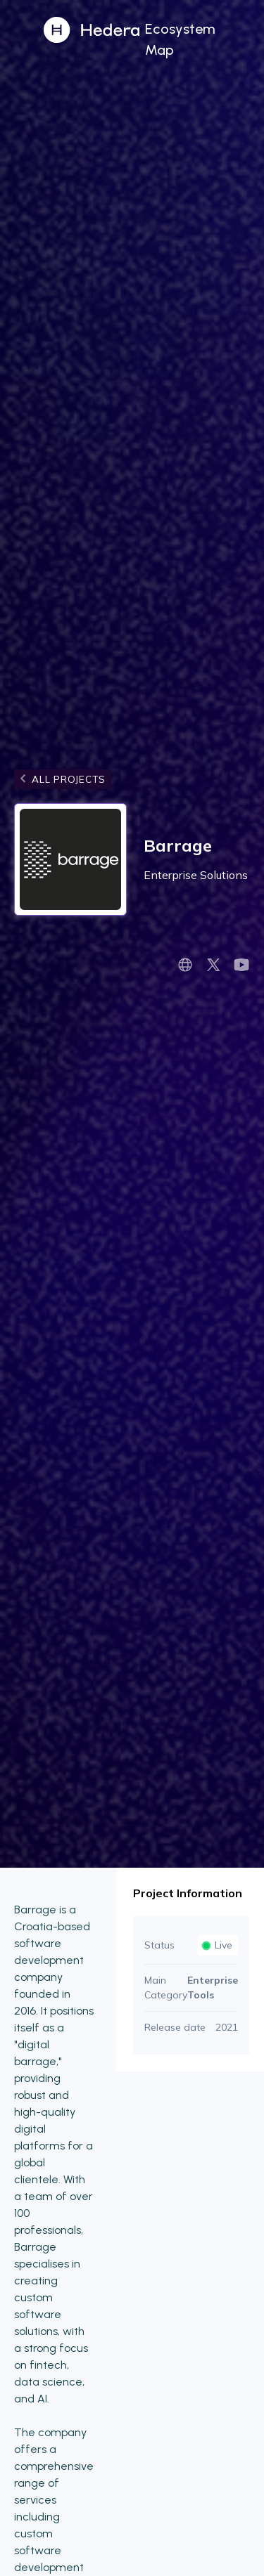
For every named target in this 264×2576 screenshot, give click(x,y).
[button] (202, 38)
